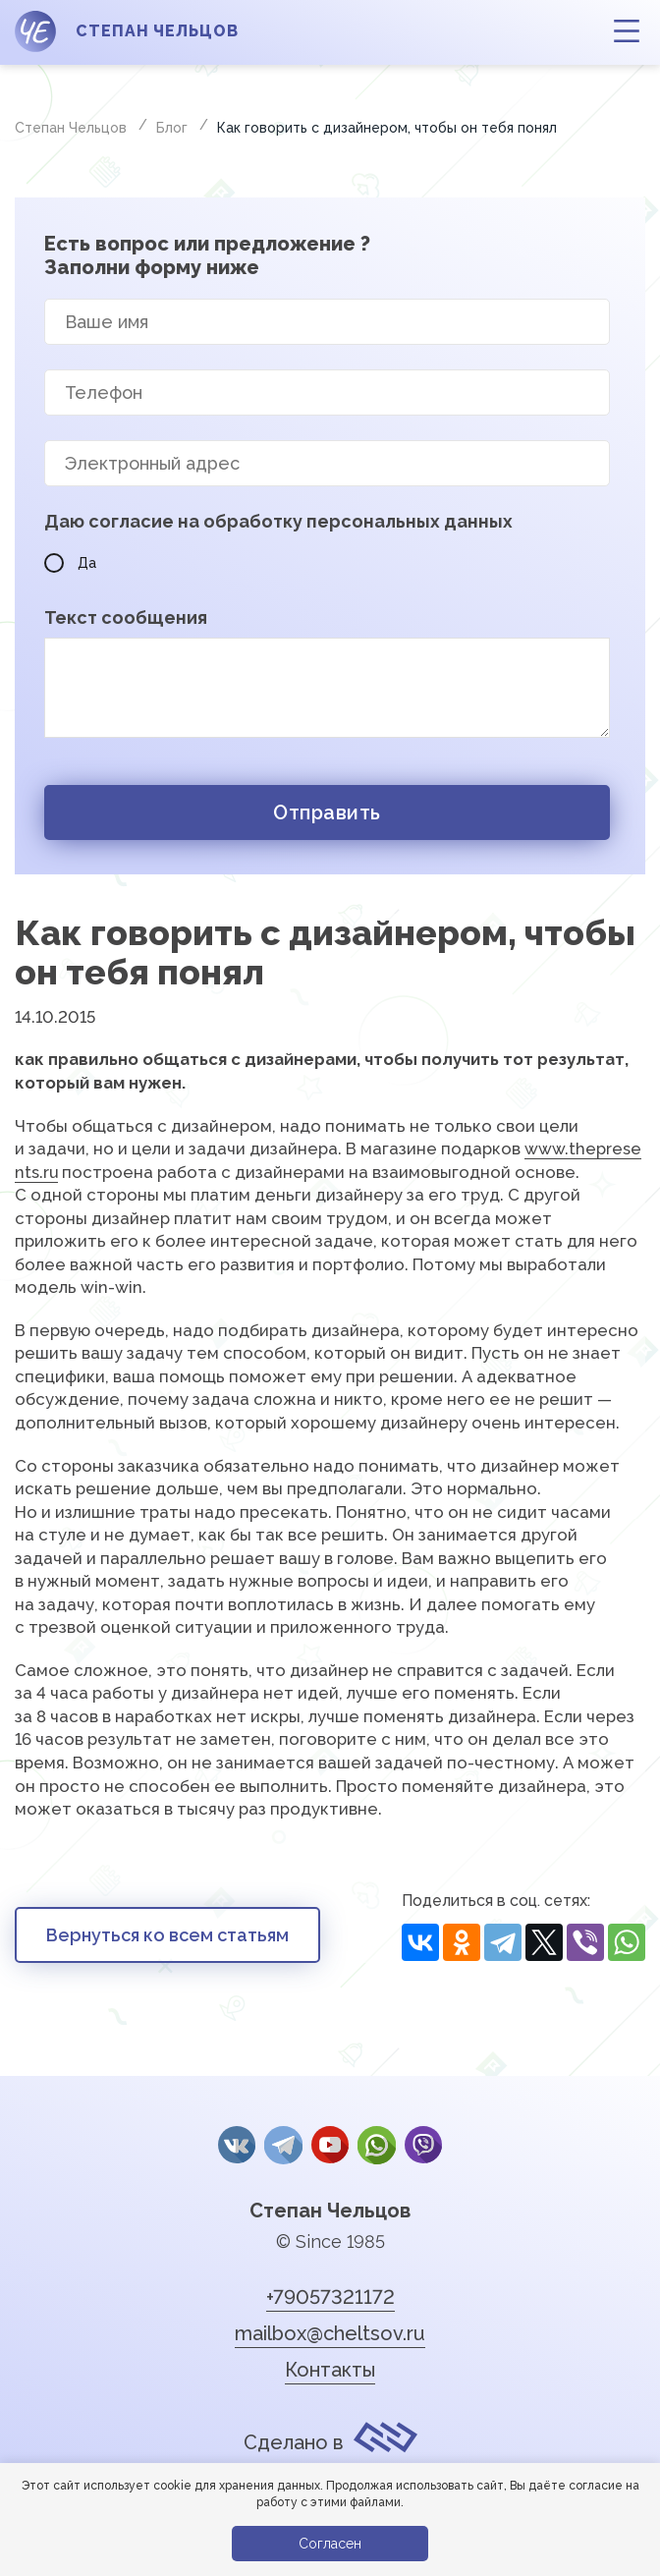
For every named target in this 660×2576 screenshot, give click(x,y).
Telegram (283, 2144)
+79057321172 (330, 2294)
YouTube (330, 2144)
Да (70, 563)
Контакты (330, 2367)
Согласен (330, 2543)
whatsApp (375, 2144)
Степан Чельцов (330, 2207)
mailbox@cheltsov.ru (330, 2330)
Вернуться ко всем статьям (167, 1935)
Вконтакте (238, 2144)
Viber (421, 2144)
